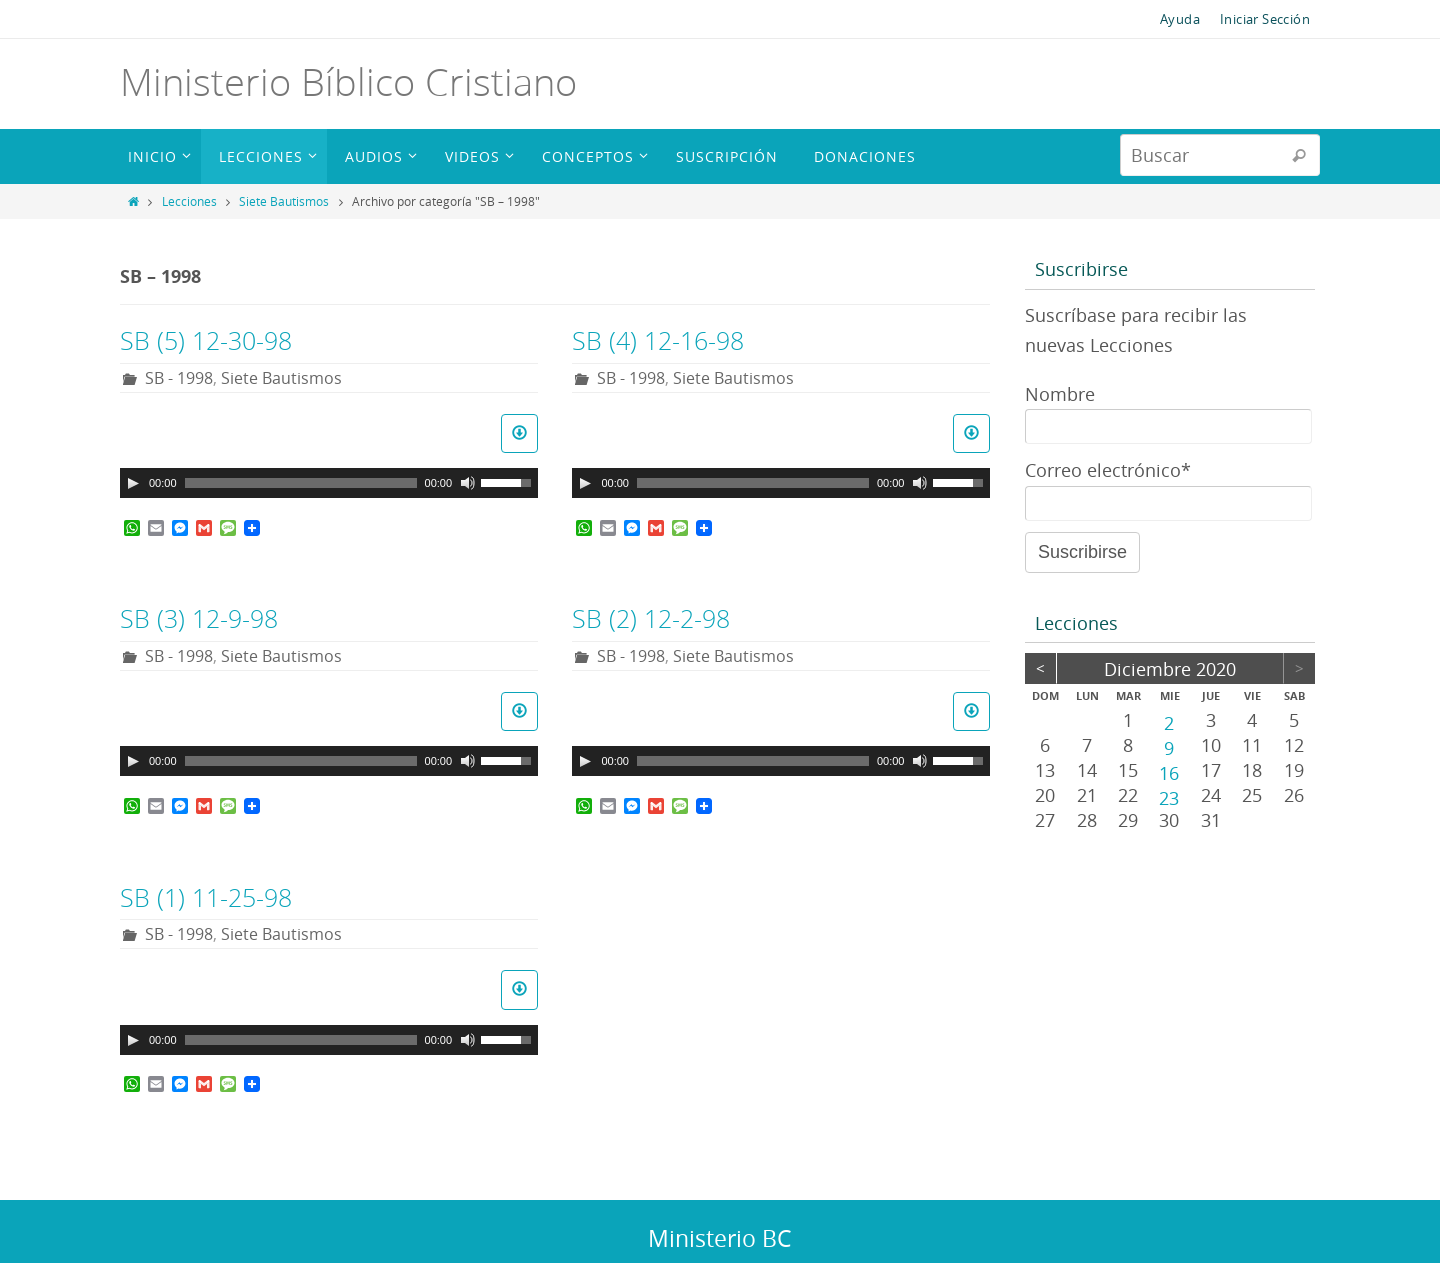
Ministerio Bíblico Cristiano (348, 81)
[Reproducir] (133, 483)
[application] (329, 483)
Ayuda (1180, 19)
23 (1169, 797)
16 (1169, 772)
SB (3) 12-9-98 (199, 618)
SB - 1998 (179, 378)
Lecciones (189, 201)
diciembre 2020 (1170, 669)
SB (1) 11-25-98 (206, 897)
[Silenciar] (468, 483)
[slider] (301, 483)
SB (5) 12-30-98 (206, 340)
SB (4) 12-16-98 (658, 340)
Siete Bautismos (284, 201)
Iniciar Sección (1265, 19)
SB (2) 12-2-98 (651, 618)
